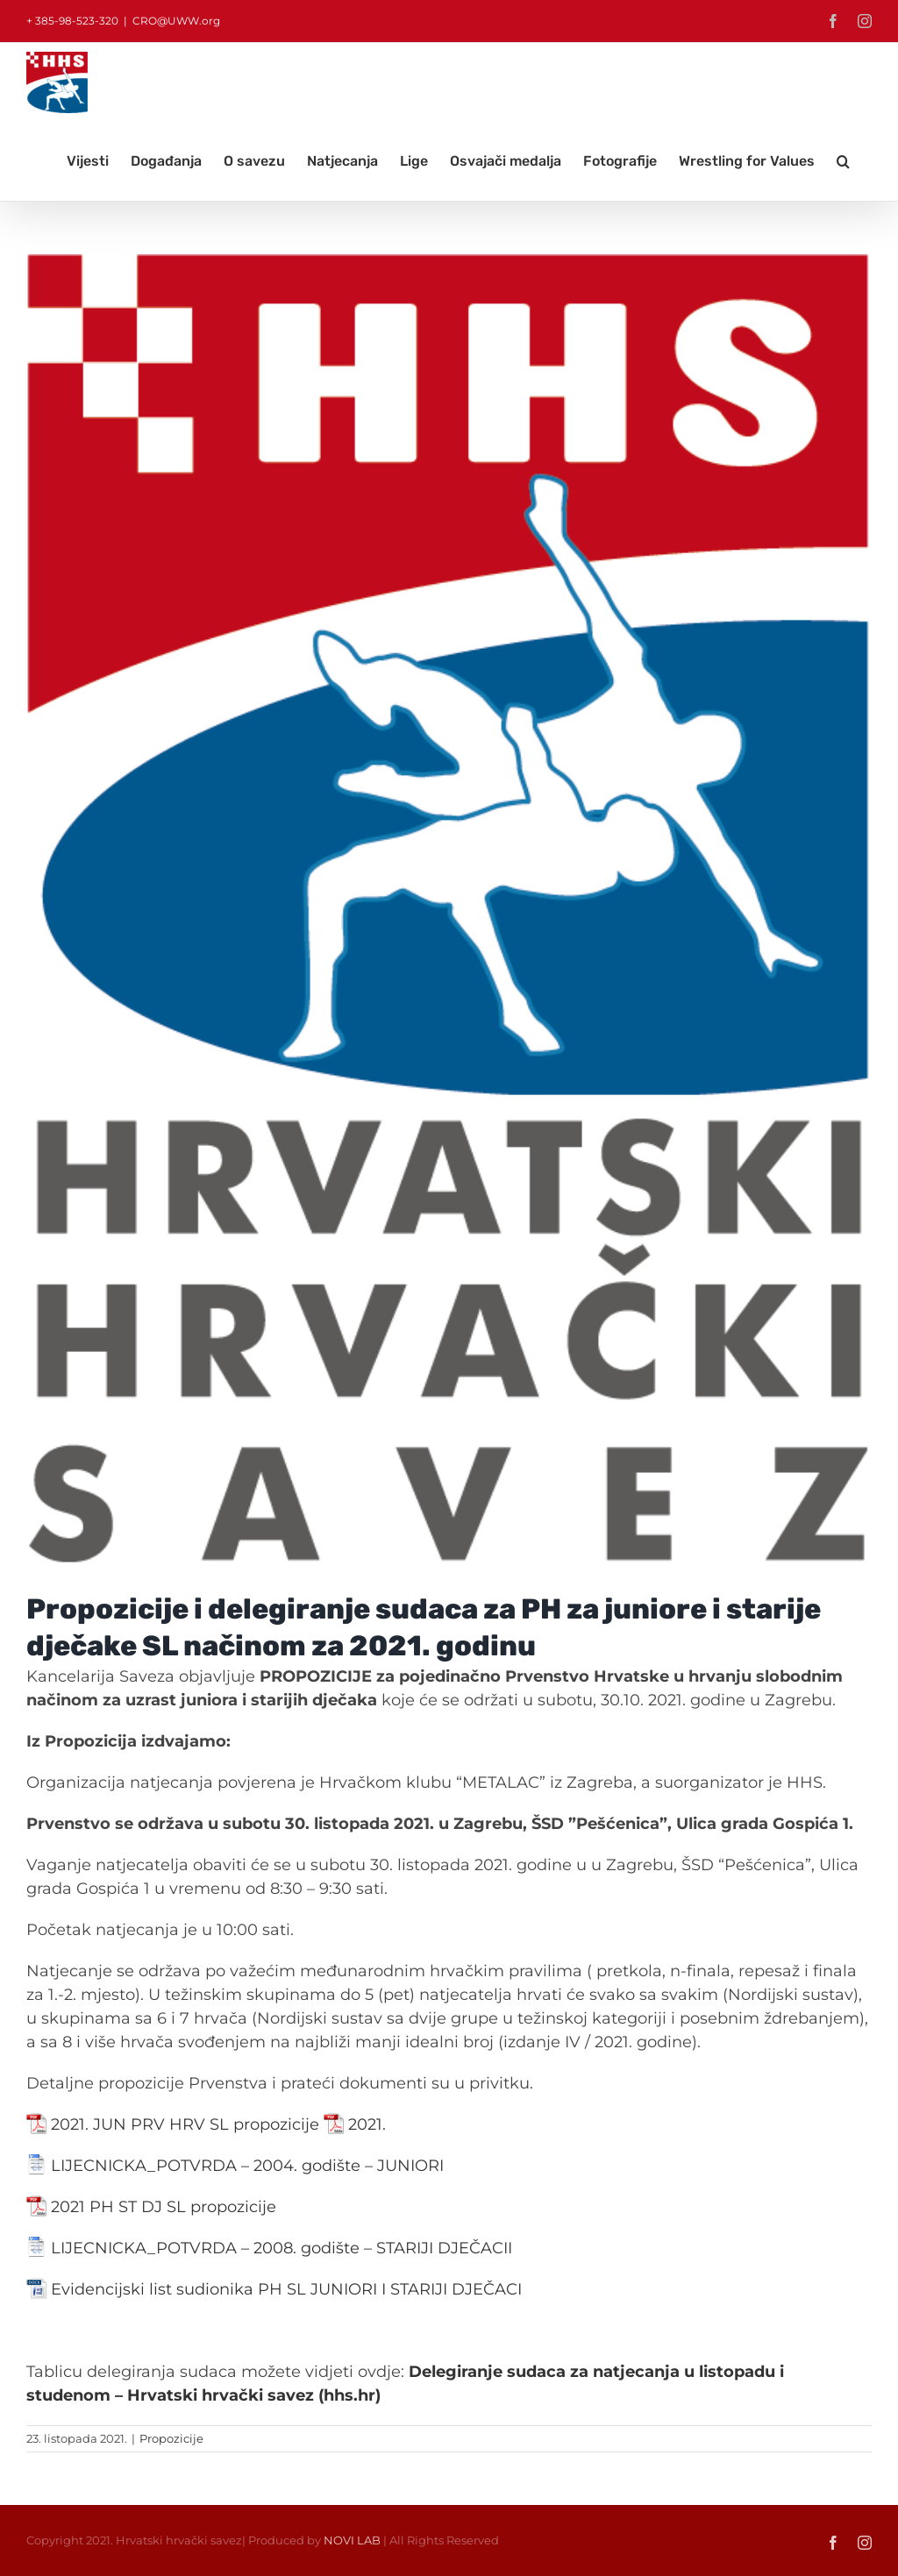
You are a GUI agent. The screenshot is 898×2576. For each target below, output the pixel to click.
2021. (367, 2124)
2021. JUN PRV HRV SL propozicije (185, 2124)
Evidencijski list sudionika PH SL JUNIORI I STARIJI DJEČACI (286, 2289)
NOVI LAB (352, 2540)
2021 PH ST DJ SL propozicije (163, 2207)
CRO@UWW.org (176, 20)
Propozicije (171, 2438)
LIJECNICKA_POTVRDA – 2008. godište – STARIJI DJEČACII (281, 2248)
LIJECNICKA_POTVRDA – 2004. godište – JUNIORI (247, 2165)
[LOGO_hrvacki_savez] (449, 909)
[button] (843, 161)
